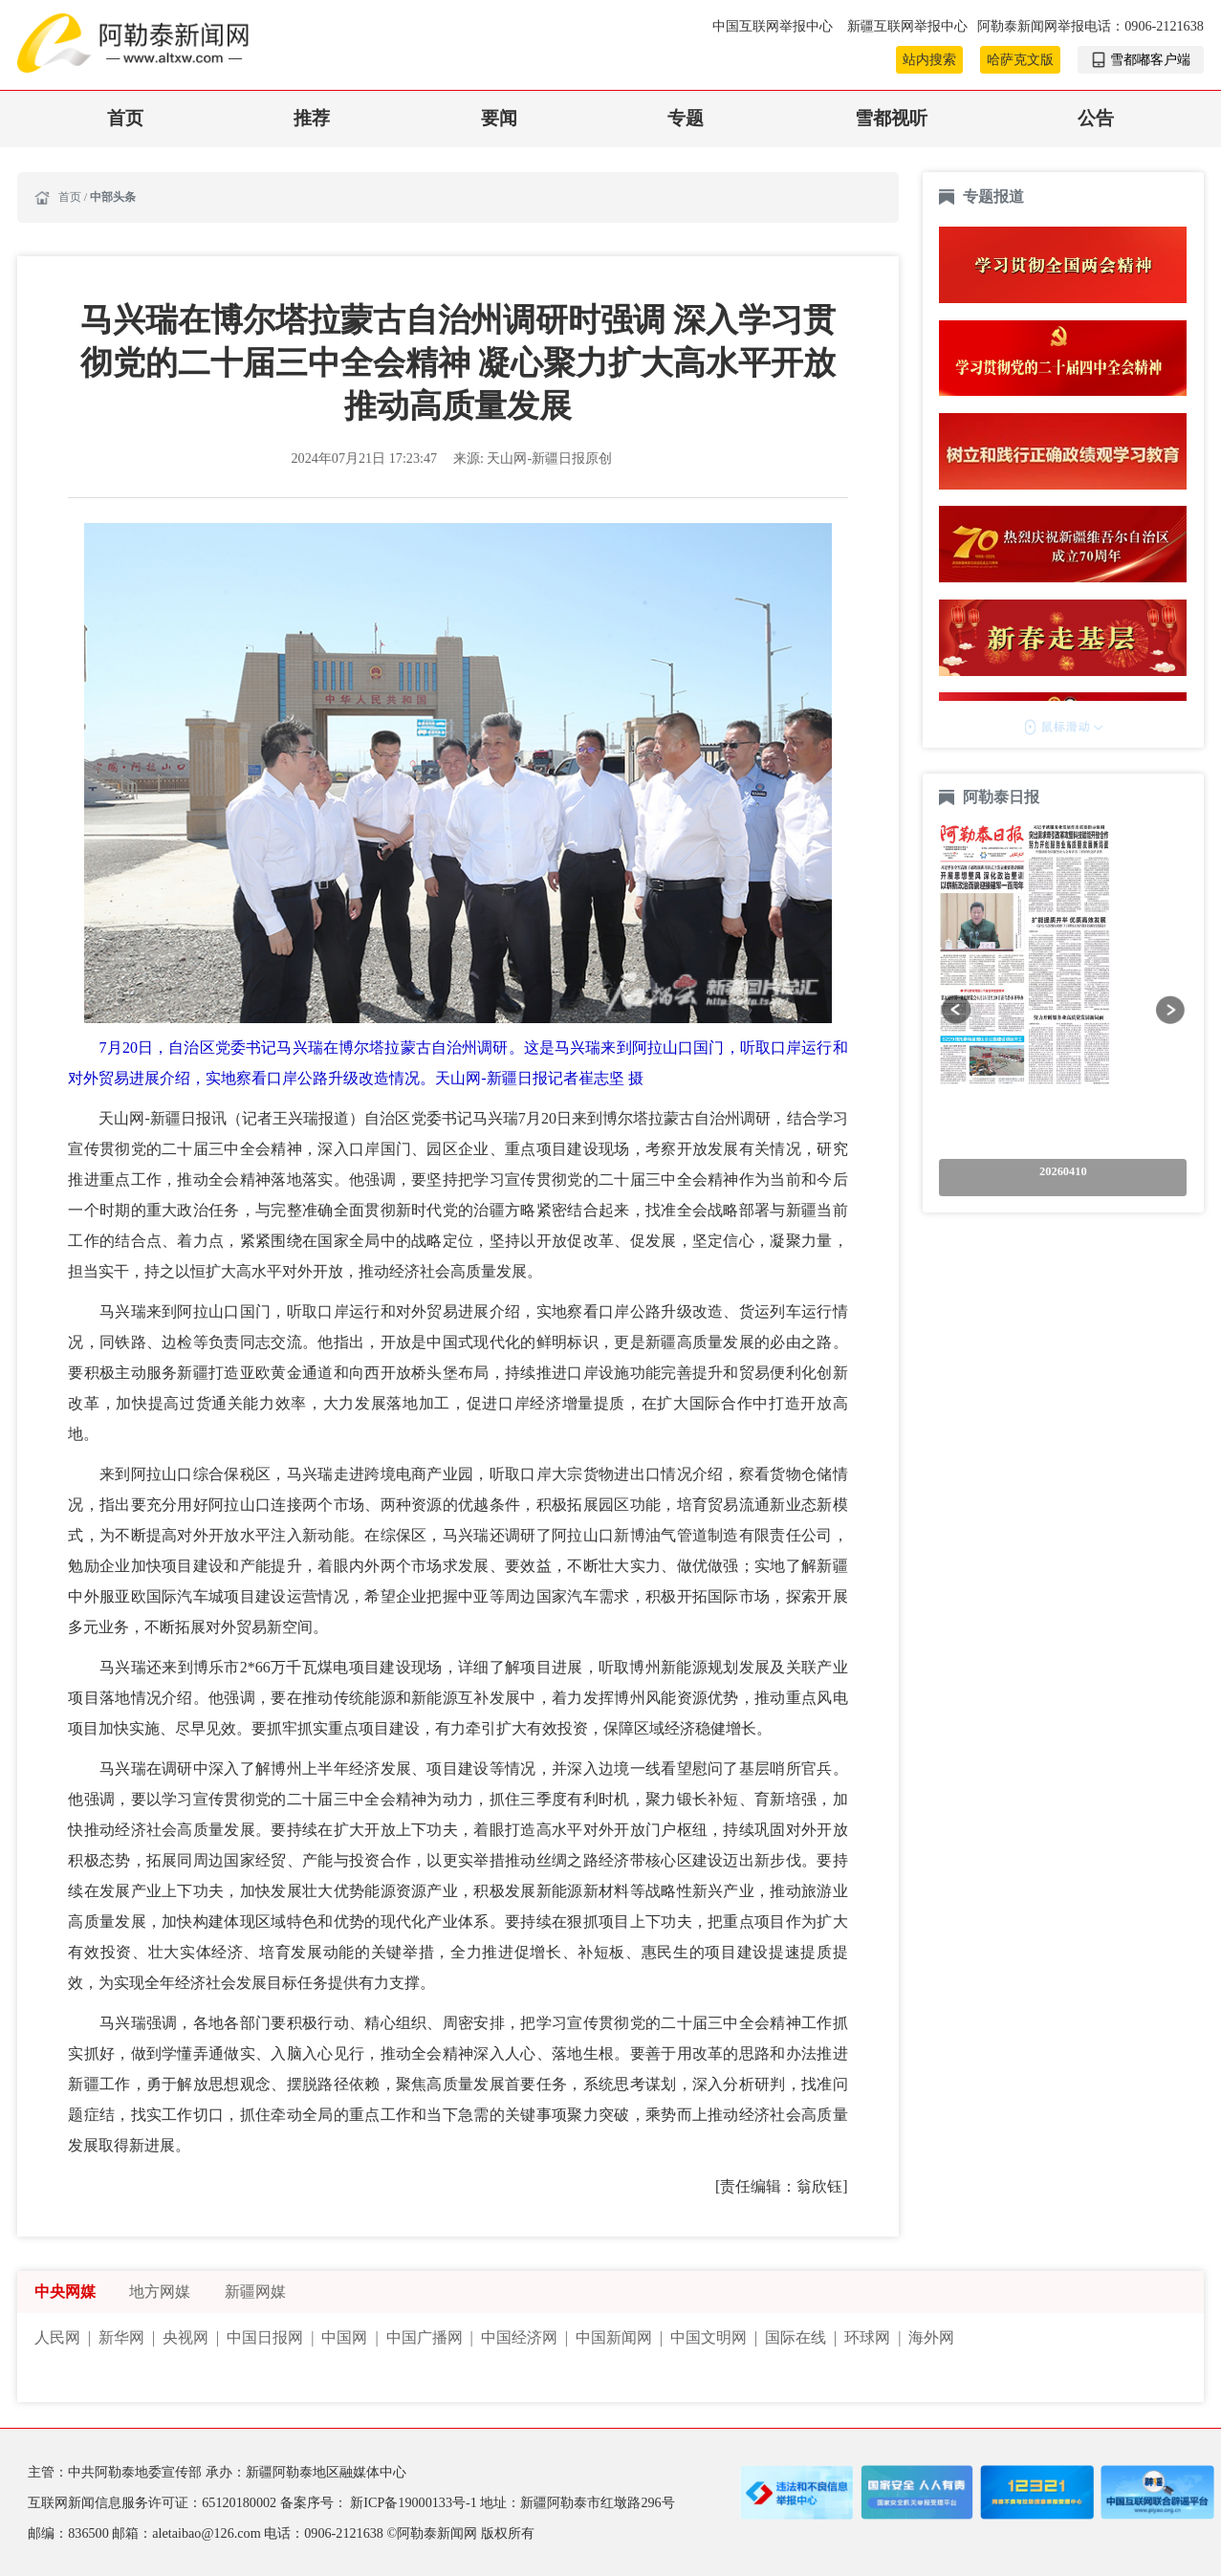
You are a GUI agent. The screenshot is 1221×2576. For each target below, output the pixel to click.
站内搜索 (929, 59)
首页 (125, 118)
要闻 (499, 118)
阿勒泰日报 (1003, 797)
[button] (955, 1009)
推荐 (312, 118)
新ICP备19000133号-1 (415, 2502)
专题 (685, 118)
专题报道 (993, 196)
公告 (1096, 118)
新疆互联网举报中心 (907, 25)
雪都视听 (891, 118)
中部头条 (113, 197)
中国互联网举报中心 (774, 25)
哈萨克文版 (1020, 59)
